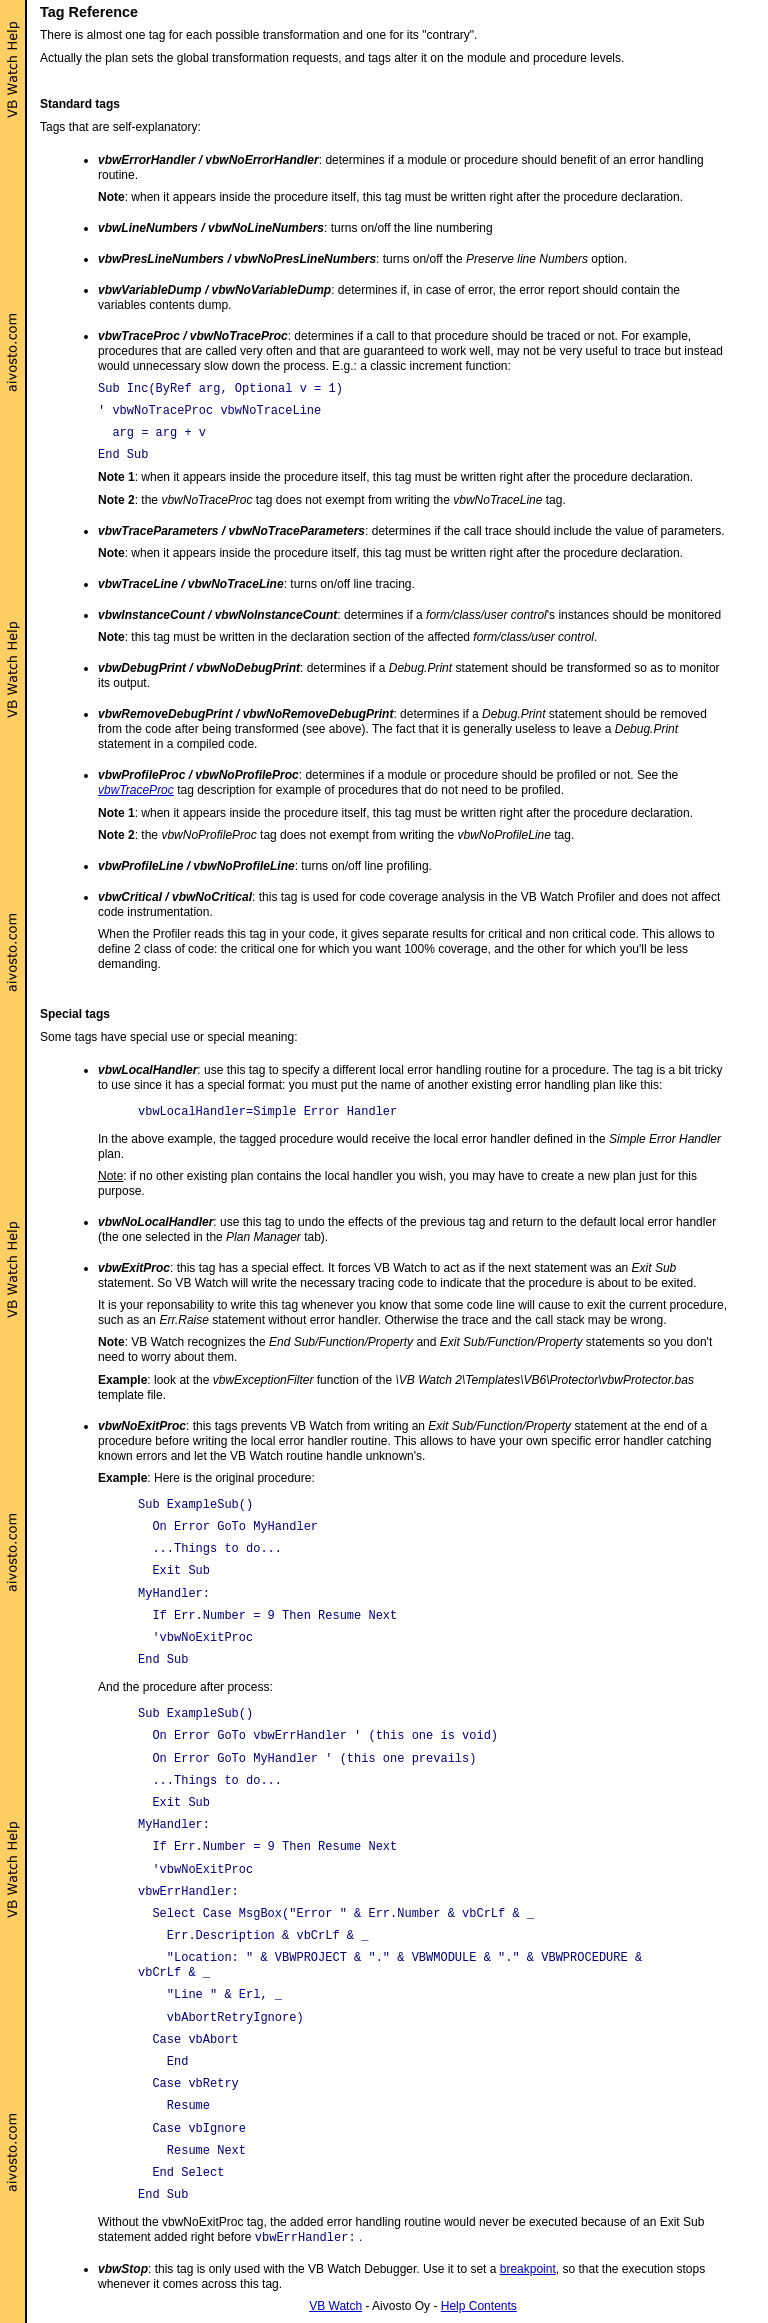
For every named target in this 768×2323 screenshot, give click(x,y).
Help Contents (479, 2306)
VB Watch (335, 2306)
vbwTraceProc (136, 790)
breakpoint (528, 2269)
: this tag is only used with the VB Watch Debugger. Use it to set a (299, 2269)
